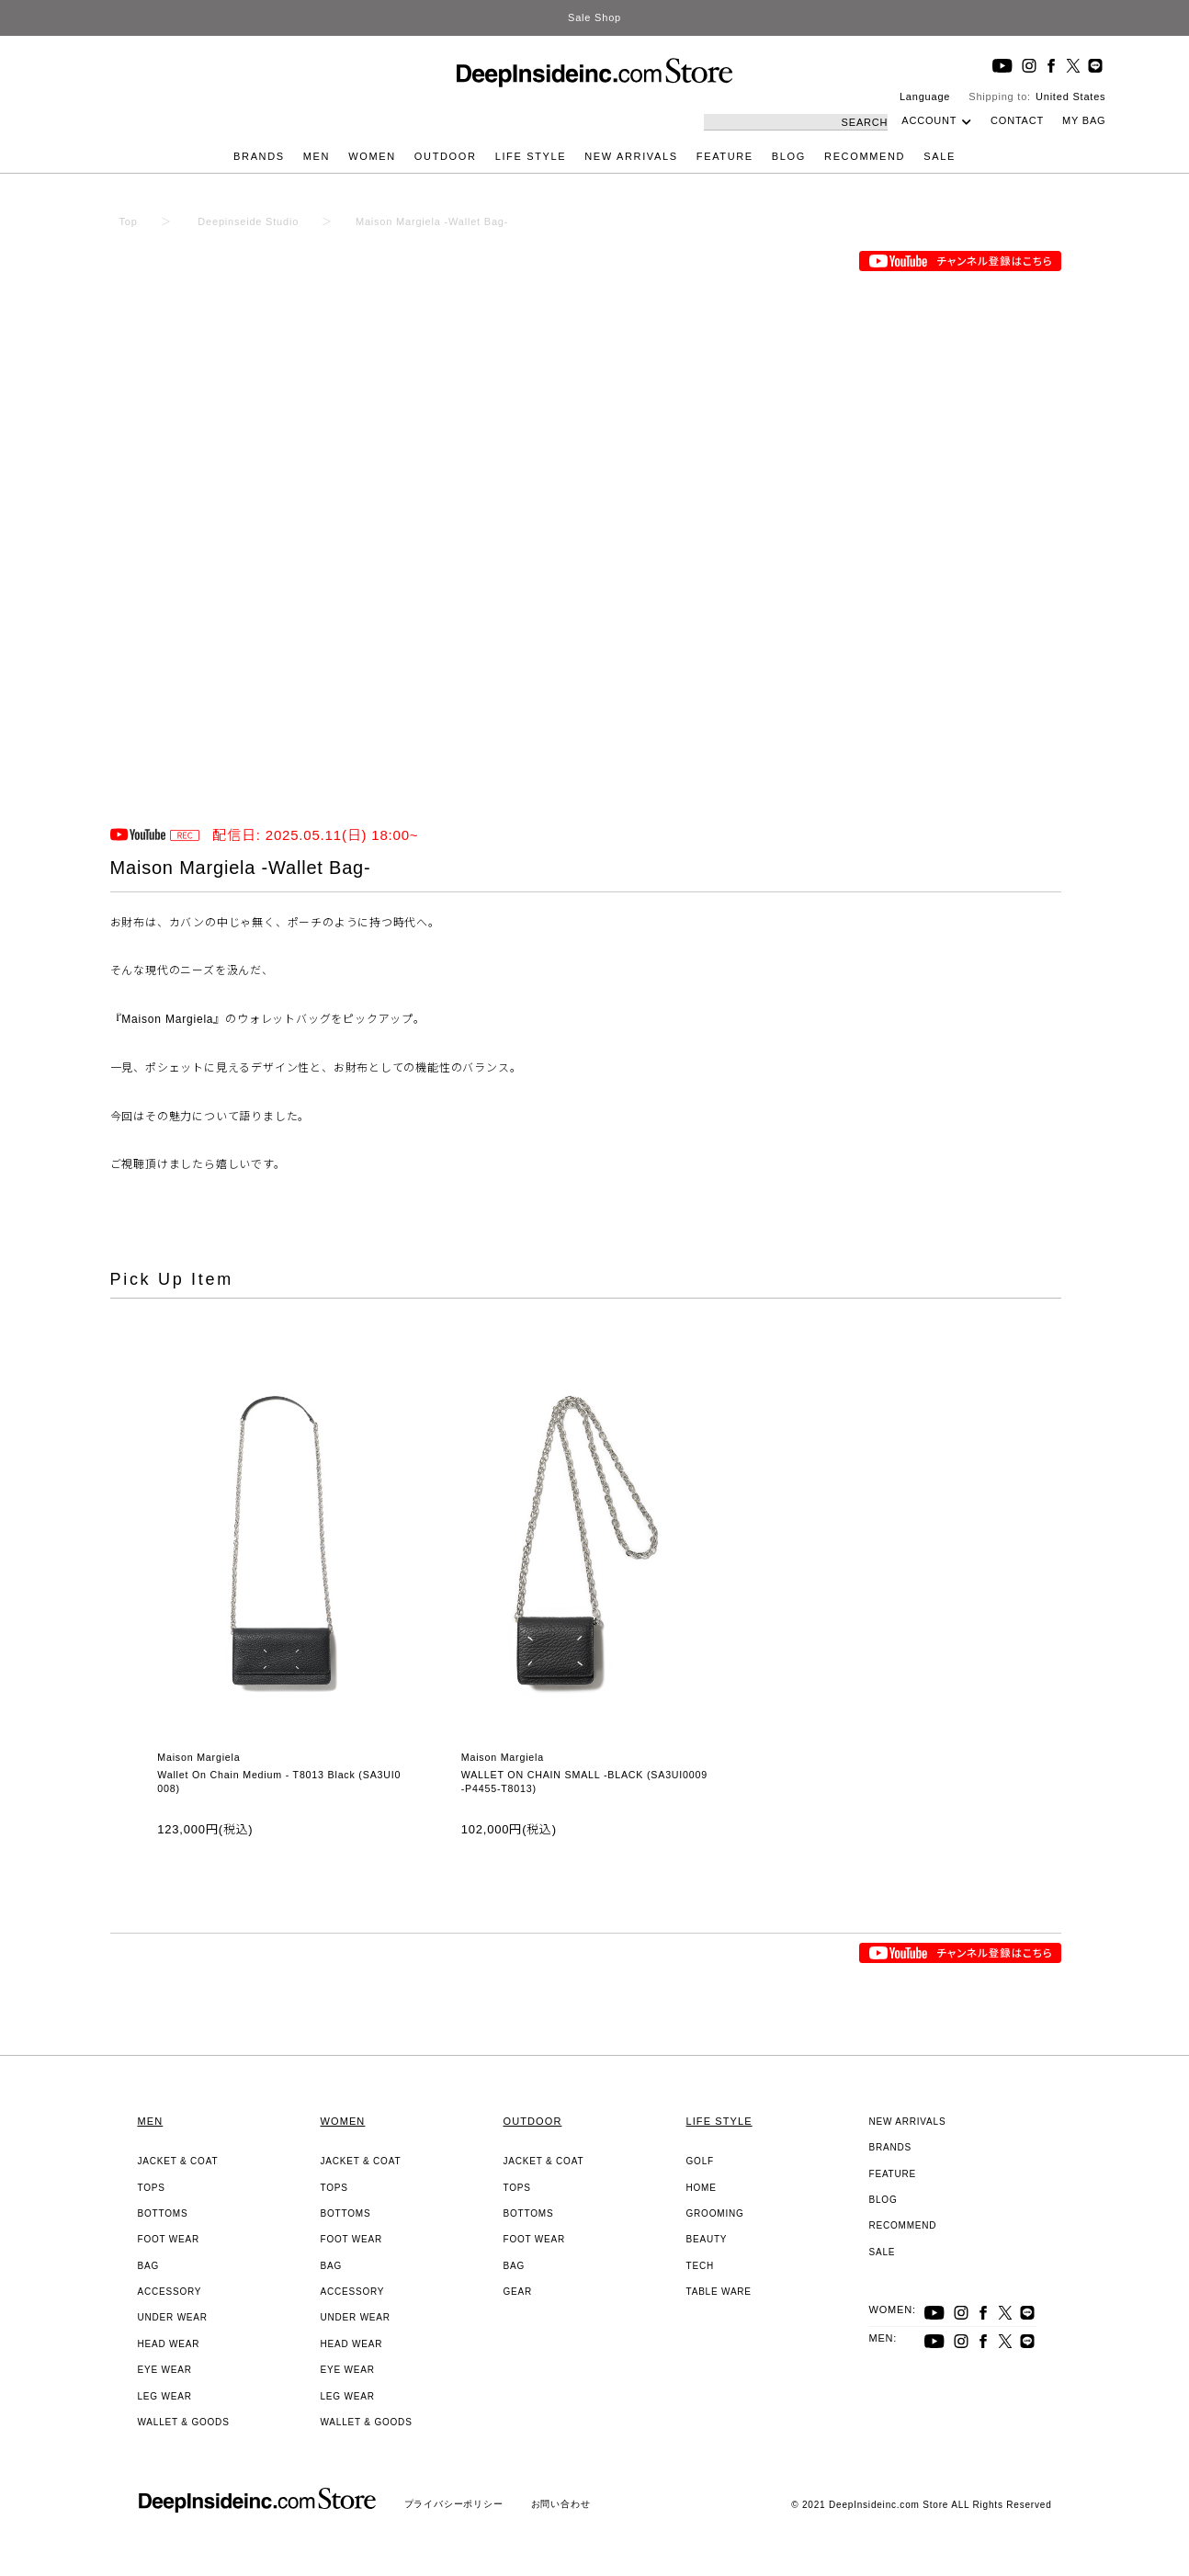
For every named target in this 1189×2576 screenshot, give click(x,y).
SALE (939, 156)
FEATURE (724, 156)
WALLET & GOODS (184, 2422)
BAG (149, 2266)
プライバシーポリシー (454, 2504)
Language (925, 96)
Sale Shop (594, 17)
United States (1070, 96)
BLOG (789, 156)
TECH (700, 2266)
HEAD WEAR (169, 2344)
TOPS (151, 2188)
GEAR (518, 2292)
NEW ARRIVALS (631, 156)
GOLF (700, 2161)
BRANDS (259, 156)
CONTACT (1017, 120)
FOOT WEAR (169, 2239)
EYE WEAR (165, 2370)
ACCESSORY (170, 2292)
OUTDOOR (445, 156)
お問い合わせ (561, 2504)
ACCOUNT (929, 120)
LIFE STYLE (531, 156)
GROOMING (715, 2213)
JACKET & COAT (178, 2161)
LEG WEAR (165, 2396)
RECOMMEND (864, 156)
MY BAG (1083, 120)
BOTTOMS (163, 2213)
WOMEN (372, 156)
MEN (316, 156)
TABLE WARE (719, 2292)
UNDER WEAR (173, 2317)
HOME (701, 2188)
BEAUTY (707, 2239)
